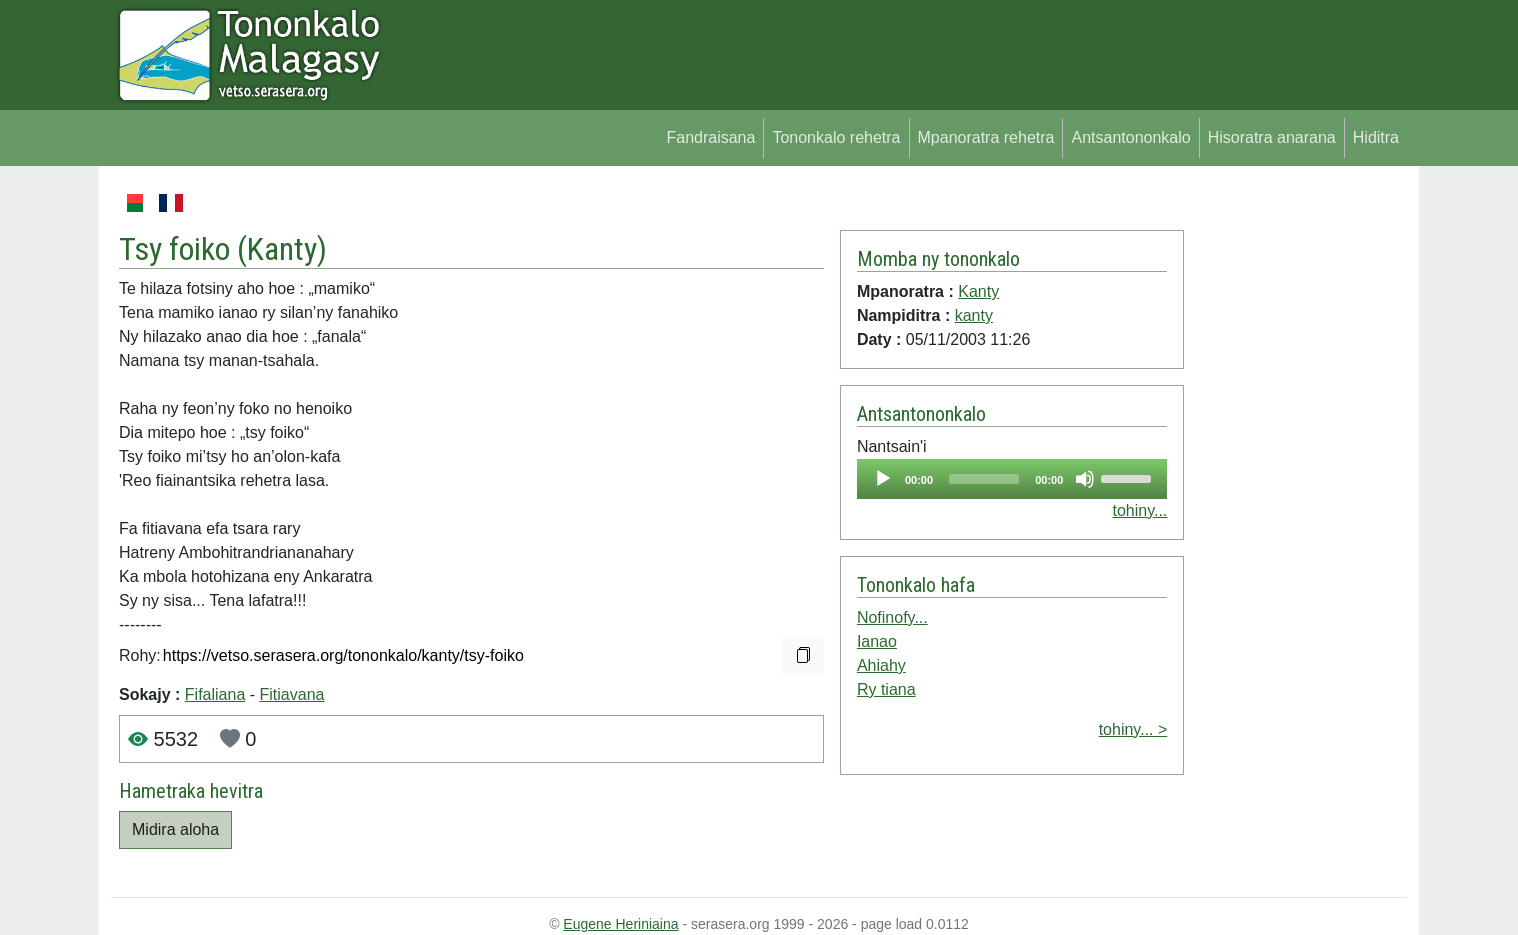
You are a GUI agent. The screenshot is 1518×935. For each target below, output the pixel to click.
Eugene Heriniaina (620, 924)
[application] (1012, 479)
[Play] (883, 479)
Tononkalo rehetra (836, 137)
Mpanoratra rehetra (986, 137)
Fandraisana (710, 137)
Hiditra (1376, 137)
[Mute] (1085, 479)
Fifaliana (215, 694)
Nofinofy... (892, 617)
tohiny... (1139, 510)
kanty (974, 315)
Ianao (877, 641)
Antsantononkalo (1130, 137)
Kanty (282, 249)
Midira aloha (175, 829)
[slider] (984, 479)
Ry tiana (886, 689)
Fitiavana (292, 694)
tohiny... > (1133, 729)
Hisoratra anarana (1272, 137)
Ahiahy (881, 665)
